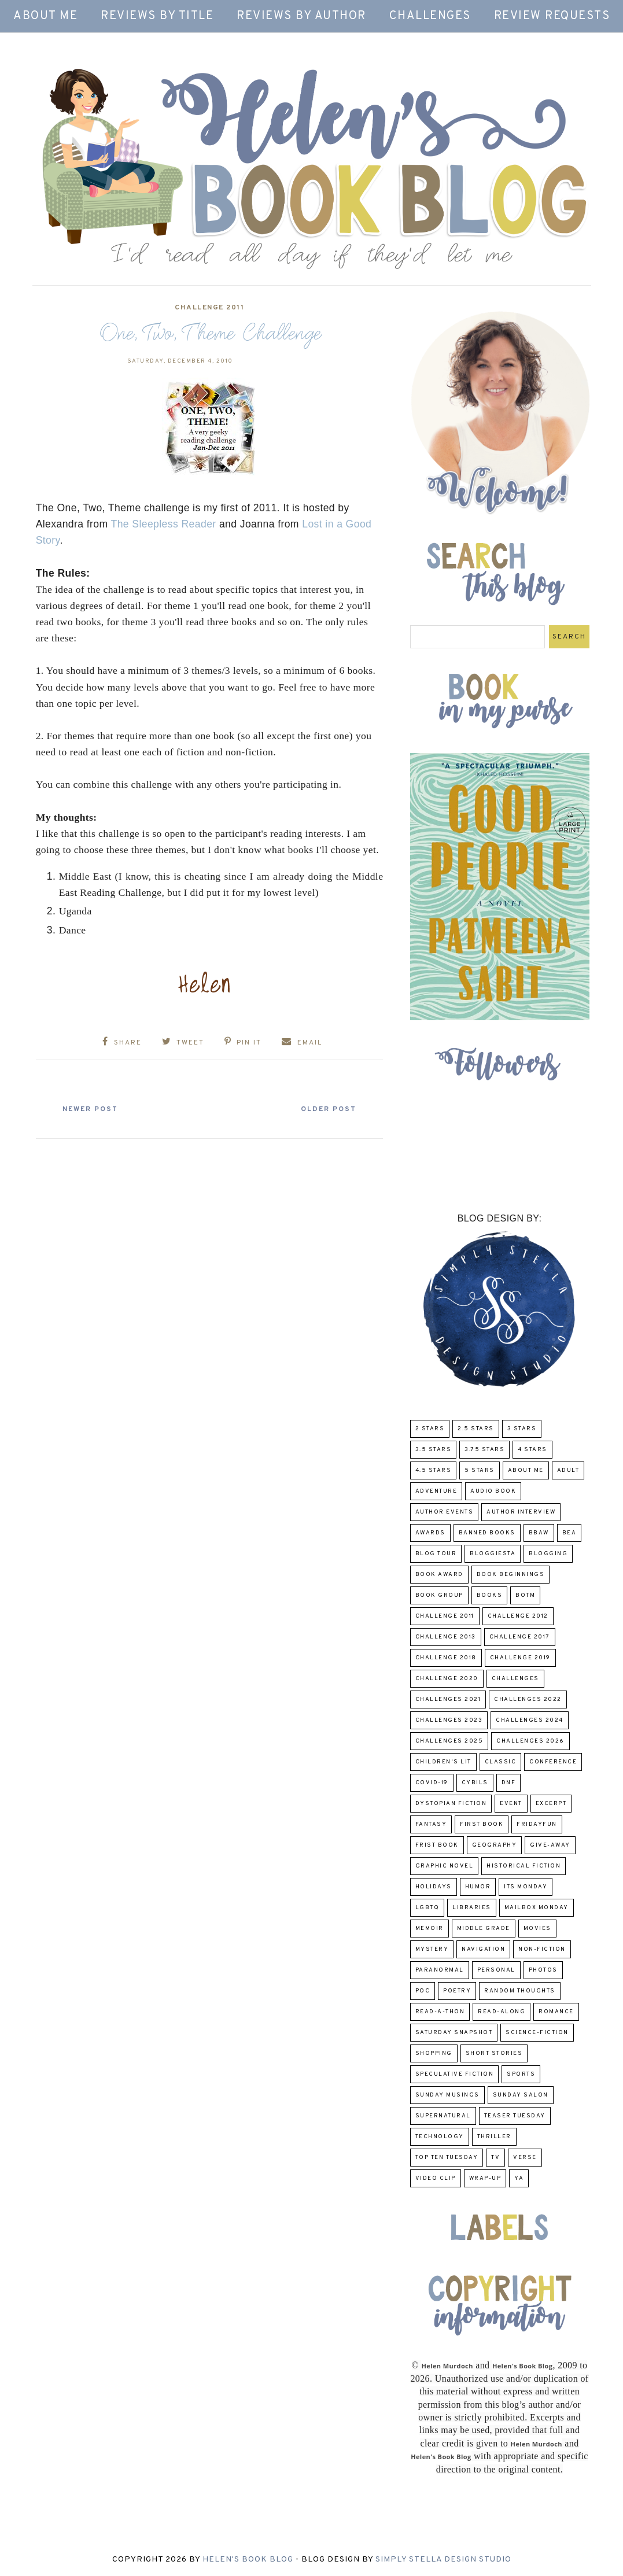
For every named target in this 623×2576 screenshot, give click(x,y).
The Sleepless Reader (163, 524)
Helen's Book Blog (247, 2559)
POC (422, 1991)
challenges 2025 (449, 1741)
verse (525, 2157)
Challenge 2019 (520, 1658)
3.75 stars (484, 1449)
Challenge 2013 (445, 1637)
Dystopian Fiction (451, 1803)
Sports (521, 2074)
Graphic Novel (444, 1866)
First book (481, 1824)
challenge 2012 (518, 1616)
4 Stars (532, 1449)
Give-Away (550, 1845)
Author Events (444, 1512)
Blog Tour (436, 1554)
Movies (537, 1928)
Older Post (327, 1109)
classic (501, 1762)
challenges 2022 (528, 1699)
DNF (509, 1783)
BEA (569, 1533)
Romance (556, 2012)
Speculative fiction (454, 2074)
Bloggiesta (492, 1554)
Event (511, 1803)
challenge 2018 (446, 1658)
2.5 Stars (476, 1429)
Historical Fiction (523, 1866)
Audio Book (493, 1491)
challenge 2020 (446, 1678)
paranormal (439, 1970)
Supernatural (443, 2116)
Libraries (471, 1907)
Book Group (439, 1595)
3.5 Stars (433, 1449)
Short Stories (494, 2053)
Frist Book (437, 1845)
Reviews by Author (301, 16)
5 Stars (480, 1470)
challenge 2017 (519, 1637)
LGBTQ (427, 1907)
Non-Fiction (542, 1949)
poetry (457, 1991)
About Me (45, 16)
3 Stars (522, 1429)
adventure (436, 1491)
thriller (494, 2136)
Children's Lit (443, 1762)
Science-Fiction (537, 2032)
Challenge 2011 (209, 307)
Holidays (433, 1887)
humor (478, 1887)
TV (495, 2157)
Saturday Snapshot (454, 2032)
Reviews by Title (157, 16)
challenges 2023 (449, 1720)
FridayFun (537, 1824)
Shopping (433, 2053)
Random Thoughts (519, 1991)
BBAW (539, 1533)
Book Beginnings (511, 1574)
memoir (429, 1928)
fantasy (431, 1824)
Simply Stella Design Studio (443, 2559)
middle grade (483, 1928)
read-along (501, 2012)
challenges (515, 1678)
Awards (430, 1533)
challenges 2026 (530, 1741)
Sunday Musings (447, 2095)
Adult (568, 1470)
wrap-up (485, 2178)
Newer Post (91, 1109)
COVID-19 (431, 1783)
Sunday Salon (520, 2095)
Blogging (548, 1554)
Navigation (483, 1949)
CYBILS (475, 1783)
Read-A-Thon (440, 2012)
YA (519, 2178)
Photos (543, 1970)
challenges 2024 (529, 1720)
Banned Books (487, 1533)
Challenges (430, 16)
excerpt (551, 1803)
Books (490, 1595)
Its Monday (525, 1887)
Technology (439, 2136)
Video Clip (435, 2178)
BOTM (525, 1595)
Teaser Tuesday (514, 2116)
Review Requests (552, 16)
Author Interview (520, 1512)
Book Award (439, 1574)
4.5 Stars (433, 1470)
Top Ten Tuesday (446, 2157)
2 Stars (430, 1429)
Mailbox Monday (536, 1907)
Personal (496, 1970)
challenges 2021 (448, 1699)
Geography (494, 1845)
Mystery (432, 1949)
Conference (553, 1762)
